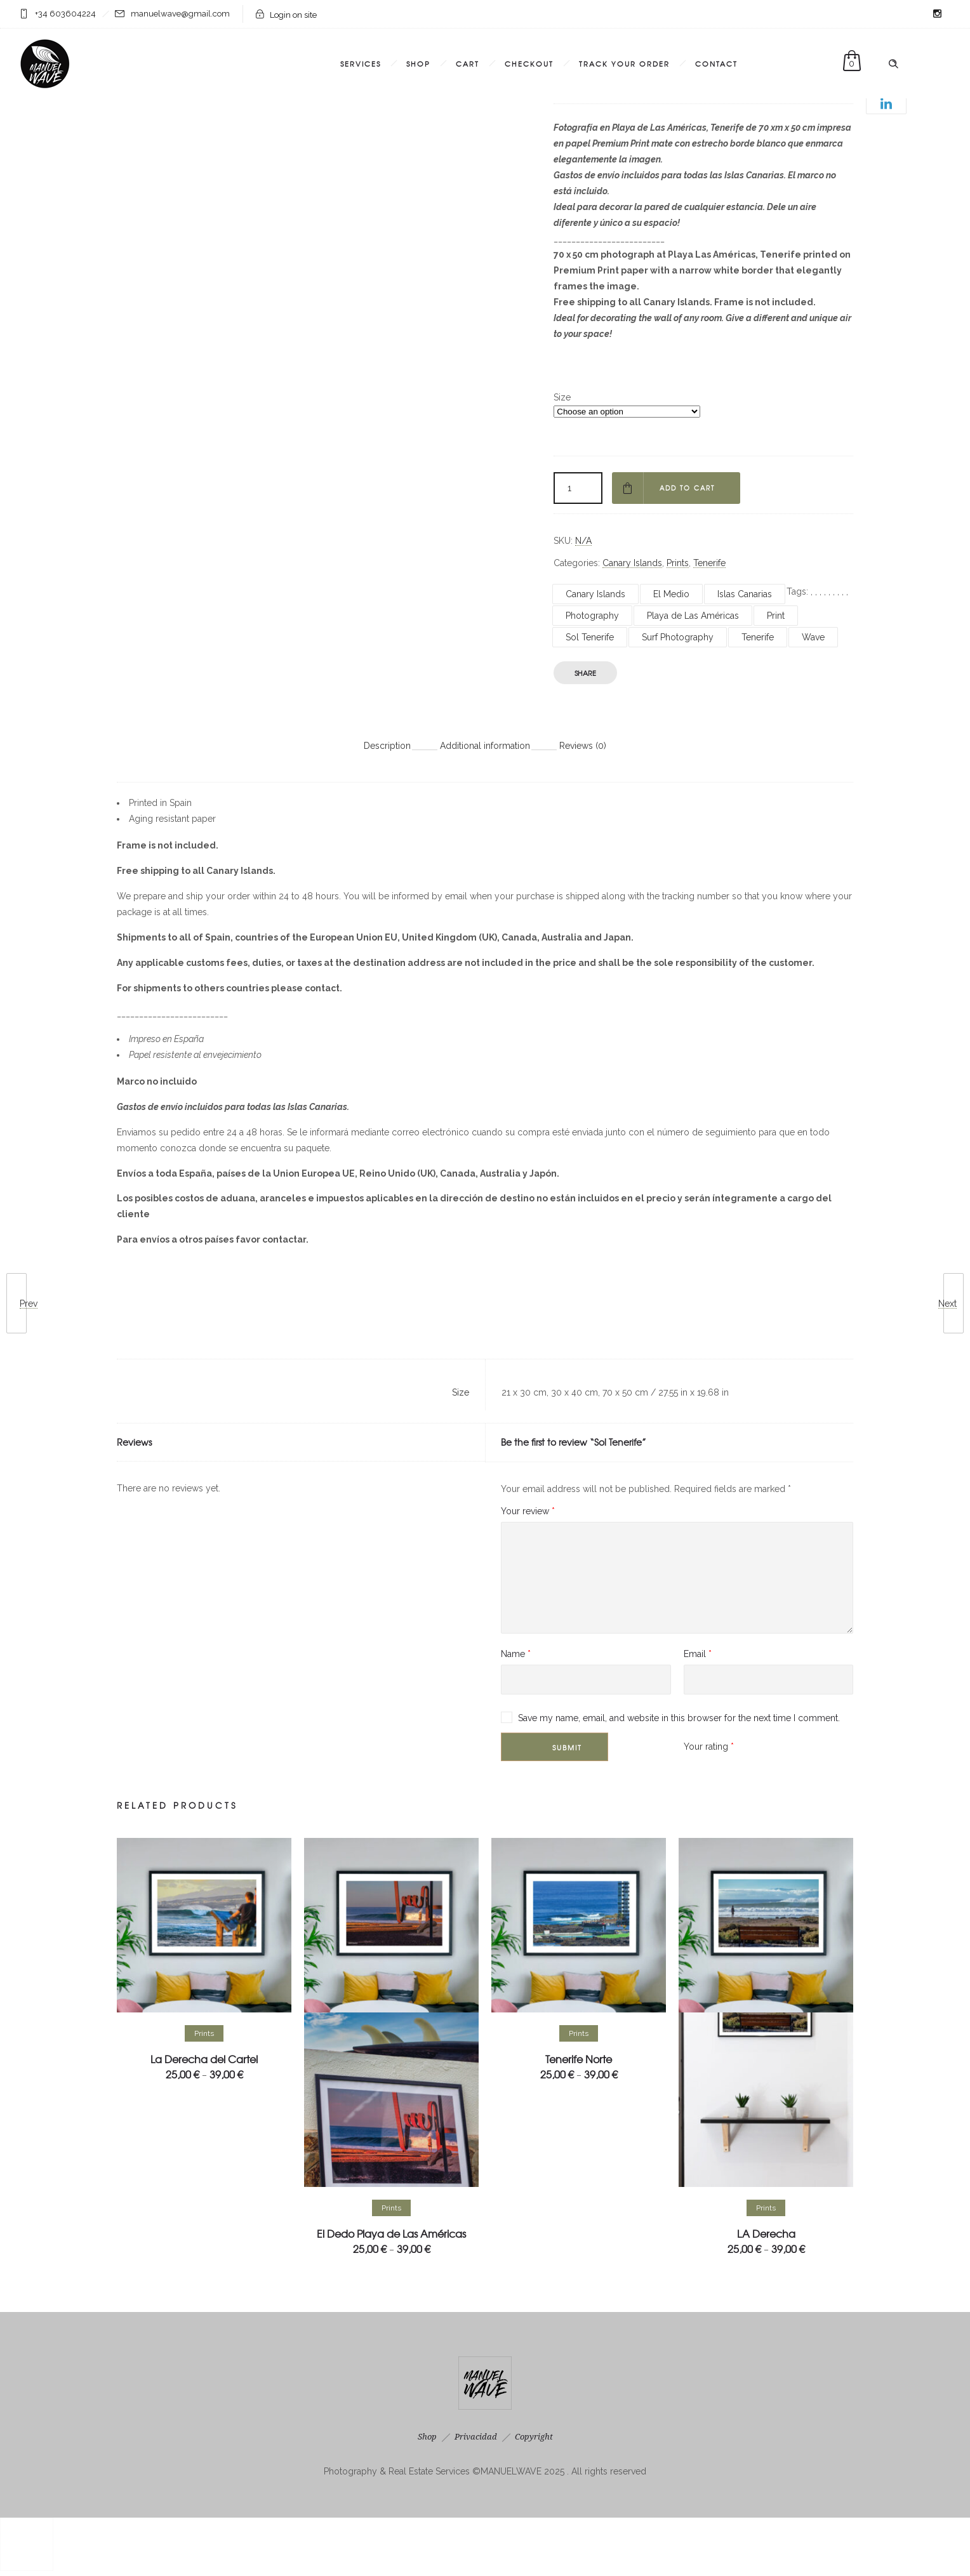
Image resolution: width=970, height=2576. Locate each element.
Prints (678, 563)
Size (562, 397)
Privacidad (476, 2436)
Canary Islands (632, 563)
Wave (813, 637)
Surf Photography (678, 637)
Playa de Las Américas (693, 616)
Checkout (529, 63)
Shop (418, 63)
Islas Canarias (744, 594)
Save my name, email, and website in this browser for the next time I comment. (679, 1718)
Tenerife (709, 563)
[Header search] (893, 64)
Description (387, 746)
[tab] (387, 745)
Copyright (534, 2436)
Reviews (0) (582, 746)
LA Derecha (766, 2233)
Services (360, 63)
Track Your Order (624, 63)
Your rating (709, 1746)
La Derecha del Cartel (204, 2058)
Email (698, 1654)
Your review (528, 1511)
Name (516, 1654)
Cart (467, 63)
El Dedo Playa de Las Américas (391, 2233)
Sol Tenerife (590, 637)
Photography (592, 616)
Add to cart (690, 488)
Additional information (485, 746)
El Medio (671, 594)
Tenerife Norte (578, 2058)
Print (776, 616)
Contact (716, 63)
